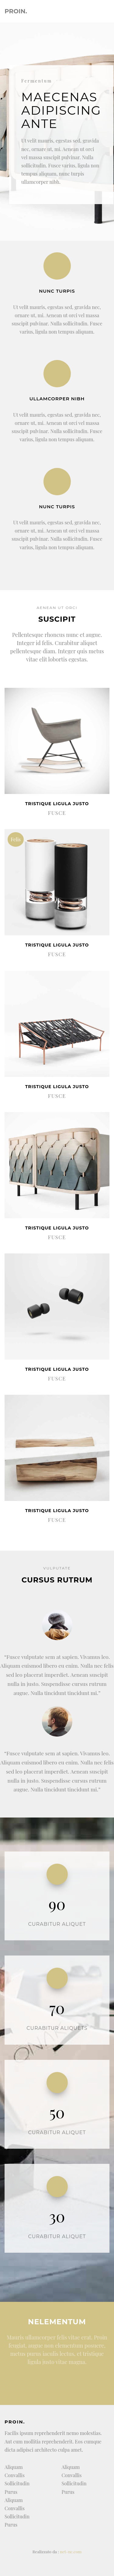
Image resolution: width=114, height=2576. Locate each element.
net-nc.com (70, 2551)
